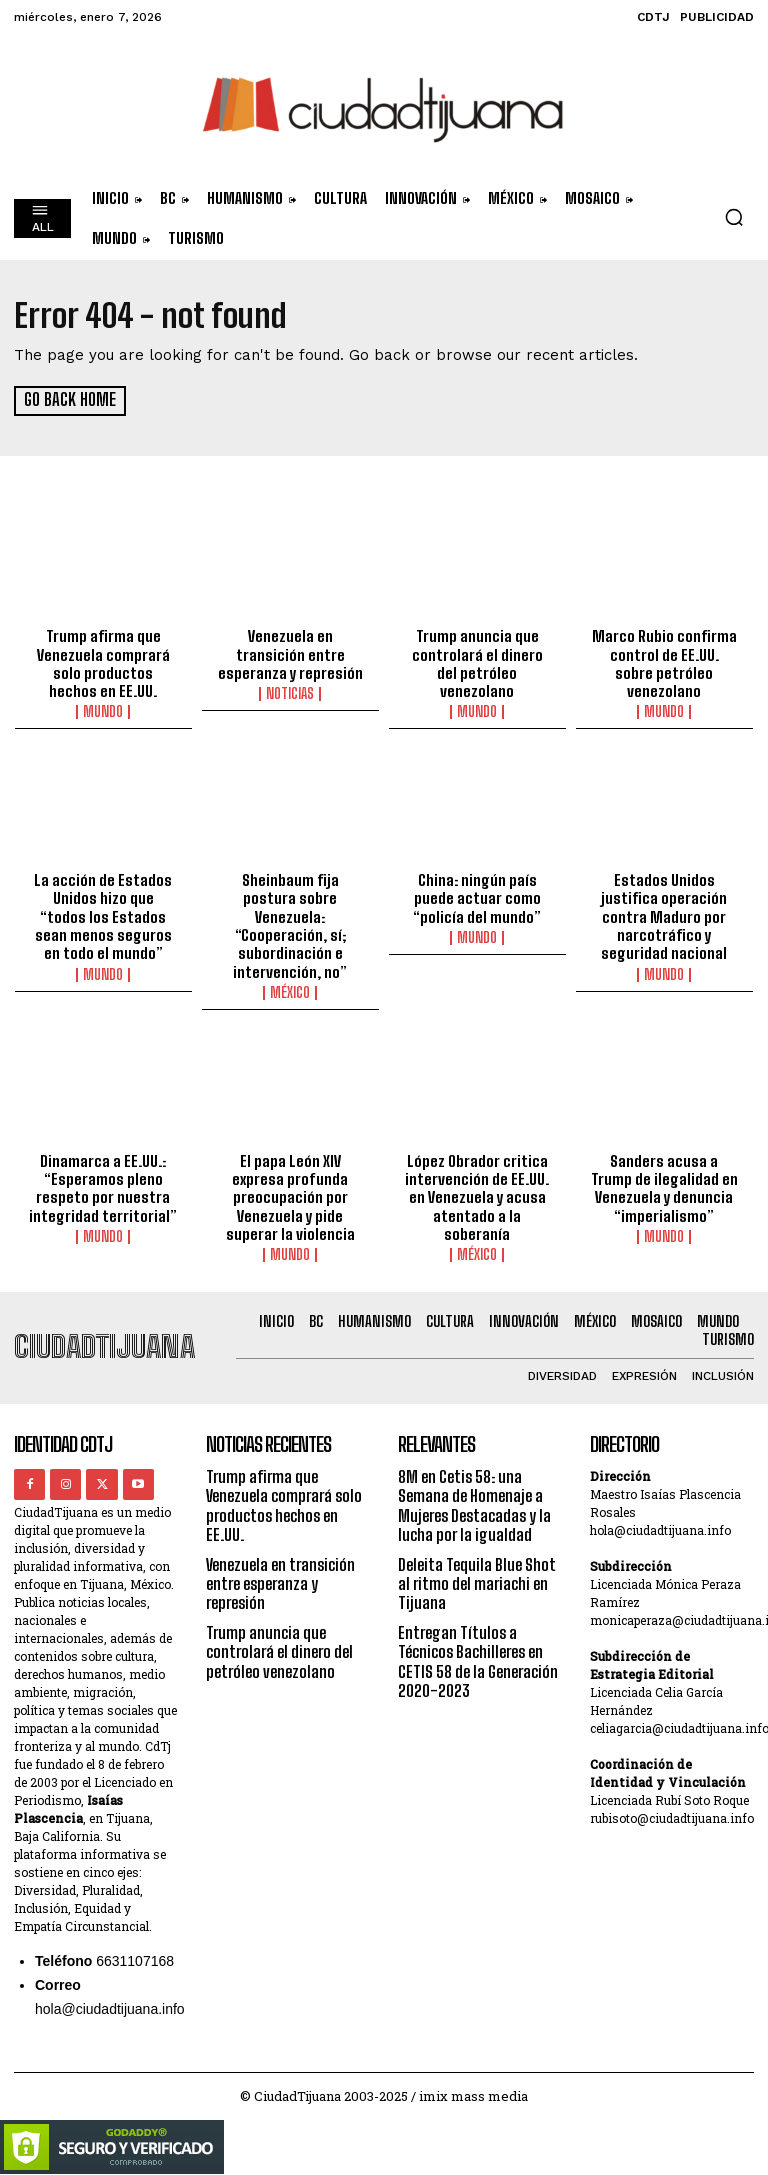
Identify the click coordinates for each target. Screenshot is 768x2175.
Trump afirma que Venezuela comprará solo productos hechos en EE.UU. (103, 663)
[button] (734, 217)
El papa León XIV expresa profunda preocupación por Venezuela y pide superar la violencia (290, 1193)
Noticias (290, 693)
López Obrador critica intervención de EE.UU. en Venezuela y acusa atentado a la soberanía (477, 1193)
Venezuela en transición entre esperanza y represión (290, 654)
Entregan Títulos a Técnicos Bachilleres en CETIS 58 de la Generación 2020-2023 (478, 1653)
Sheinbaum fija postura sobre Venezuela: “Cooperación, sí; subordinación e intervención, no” (290, 923)
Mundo (103, 711)
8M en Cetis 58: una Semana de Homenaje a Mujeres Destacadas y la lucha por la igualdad (474, 1499)
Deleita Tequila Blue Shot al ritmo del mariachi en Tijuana (477, 1576)
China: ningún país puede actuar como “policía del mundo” (477, 896)
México (290, 989)
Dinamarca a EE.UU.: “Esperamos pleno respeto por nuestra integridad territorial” (103, 1184)
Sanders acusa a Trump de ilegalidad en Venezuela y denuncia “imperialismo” (664, 1184)
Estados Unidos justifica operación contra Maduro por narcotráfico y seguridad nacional (664, 914)
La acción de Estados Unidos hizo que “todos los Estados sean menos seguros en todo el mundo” (103, 914)
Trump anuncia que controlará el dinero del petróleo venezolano (477, 654)
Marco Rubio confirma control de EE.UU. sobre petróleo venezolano (664, 654)
